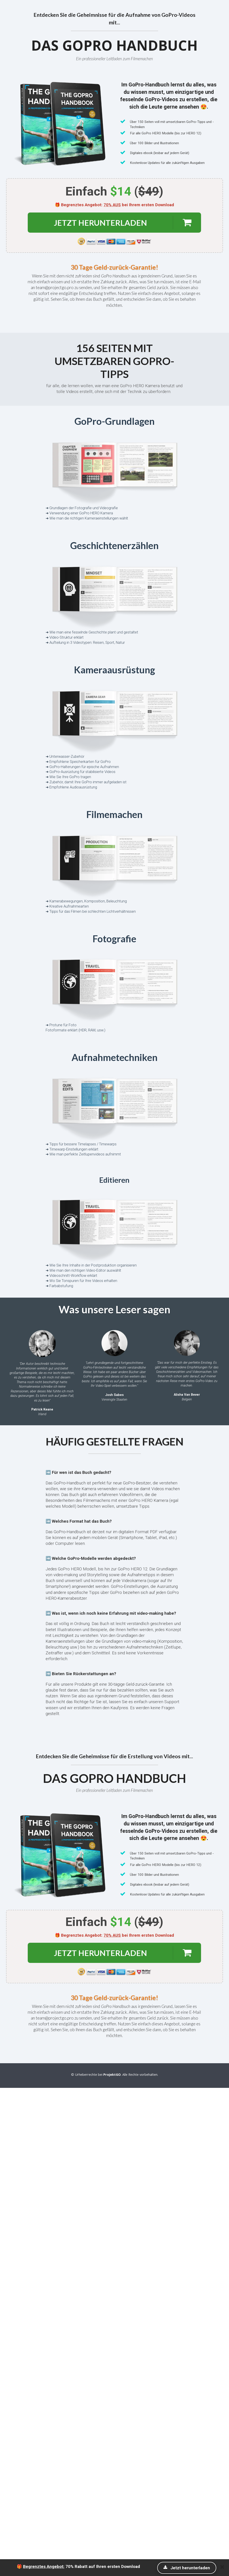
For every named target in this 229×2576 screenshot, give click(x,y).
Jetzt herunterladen (187, 2567)
